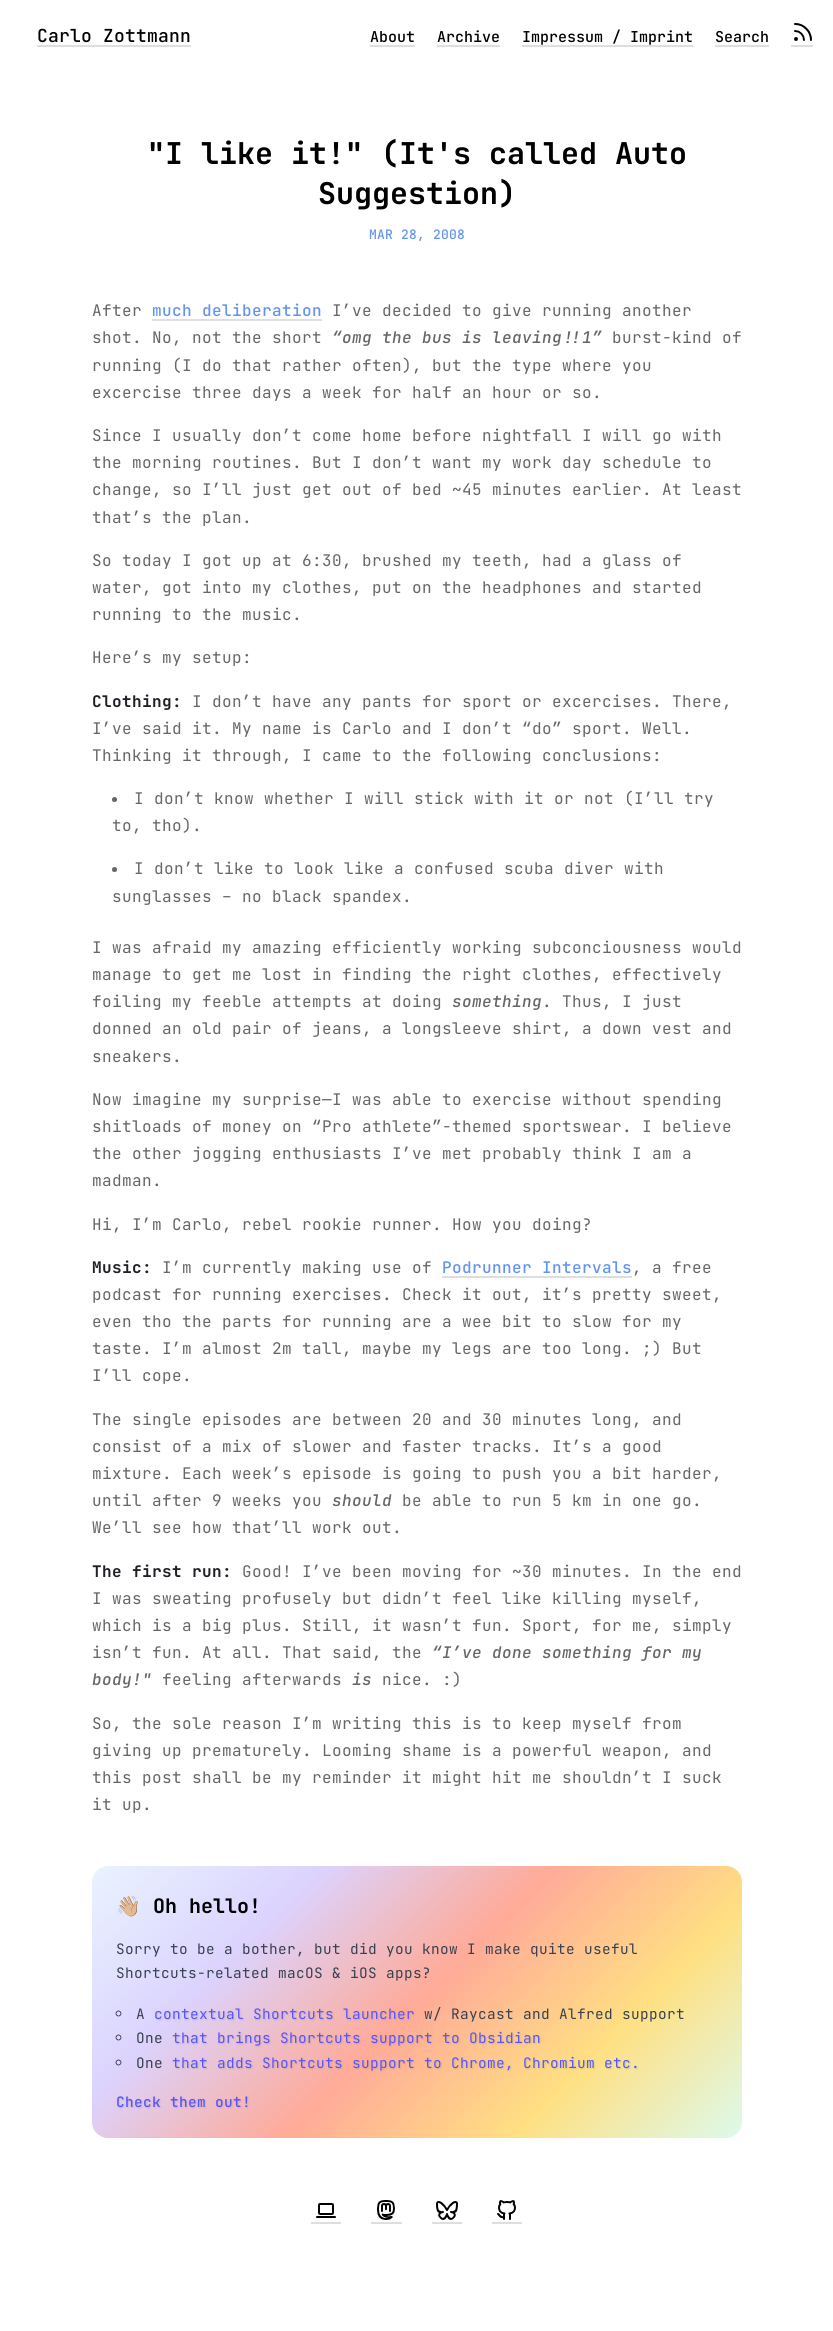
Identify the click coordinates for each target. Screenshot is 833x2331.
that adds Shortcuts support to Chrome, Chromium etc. (406, 2062)
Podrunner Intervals (537, 1267)
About (392, 37)
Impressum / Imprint (607, 37)
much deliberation (237, 310)
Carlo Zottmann (114, 35)
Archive (468, 37)
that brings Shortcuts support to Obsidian (356, 2037)
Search (742, 37)
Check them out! (183, 2101)
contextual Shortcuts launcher (284, 2013)
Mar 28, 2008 (417, 234)
